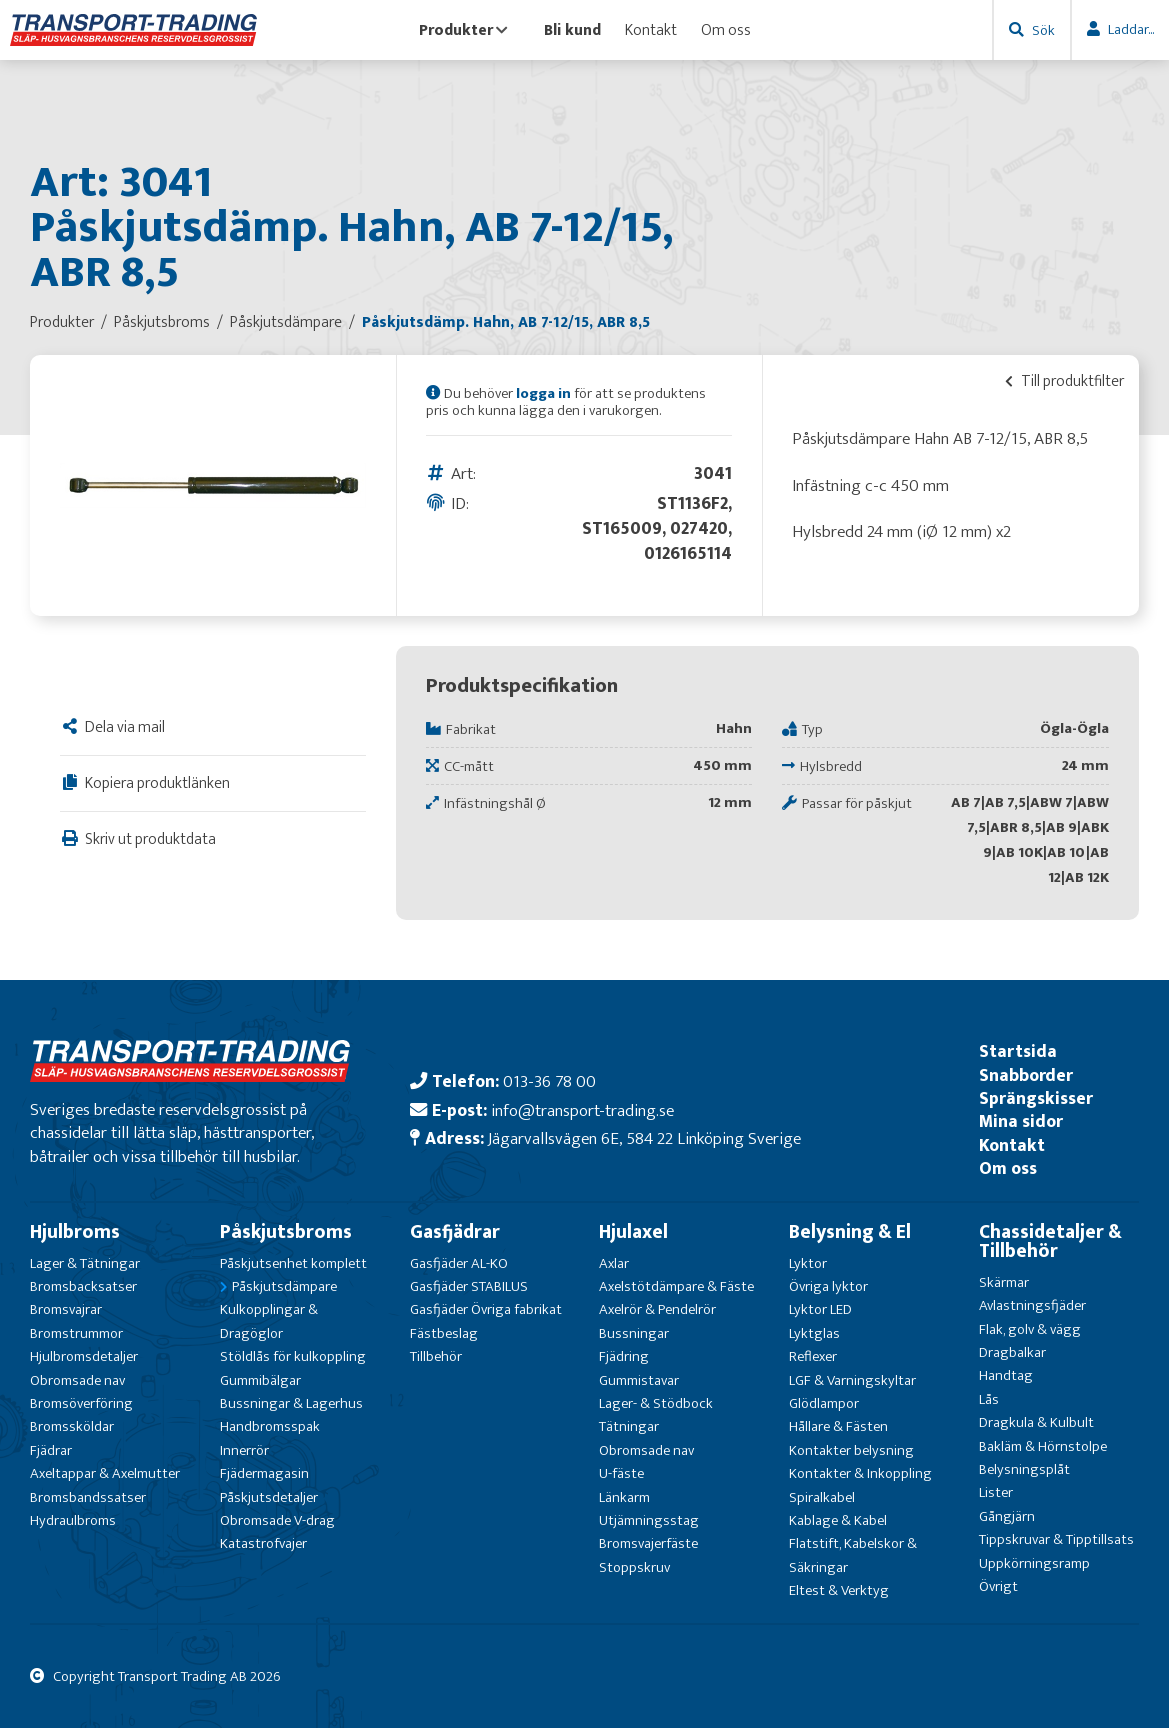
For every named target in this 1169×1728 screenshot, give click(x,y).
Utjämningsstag (649, 1520)
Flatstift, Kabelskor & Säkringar (853, 1555)
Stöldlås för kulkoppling (293, 1356)
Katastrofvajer (263, 1543)
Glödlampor (824, 1403)
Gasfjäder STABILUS (469, 1286)
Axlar (614, 1263)
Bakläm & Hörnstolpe (1043, 1446)
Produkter (463, 30)
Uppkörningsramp (1034, 1563)
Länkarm (624, 1497)
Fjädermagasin (264, 1473)
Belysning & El (850, 1232)
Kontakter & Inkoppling (860, 1473)
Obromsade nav (77, 1380)
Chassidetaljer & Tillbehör (1050, 1241)
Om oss (726, 30)
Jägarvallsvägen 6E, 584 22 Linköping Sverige (644, 1138)
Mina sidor (1021, 1121)
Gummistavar (639, 1380)
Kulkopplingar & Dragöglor (269, 1321)
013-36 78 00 (549, 1081)
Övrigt (998, 1586)
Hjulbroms (75, 1232)
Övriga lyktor (828, 1286)
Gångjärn (1007, 1516)
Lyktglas (814, 1333)
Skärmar (1004, 1282)
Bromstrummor (76, 1333)
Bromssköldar (72, 1426)
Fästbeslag (444, 1333)
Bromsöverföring (81, 1403)
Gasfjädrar (455, 1232)
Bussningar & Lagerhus (291, 1403)
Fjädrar (51, 1450)
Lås (989, 1399)
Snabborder (1026, 1075)
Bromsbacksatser (83, 1286)
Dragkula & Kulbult (1036, 1422)
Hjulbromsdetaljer (84, 1356)
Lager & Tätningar (85, 1263)
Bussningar (634, 1333)
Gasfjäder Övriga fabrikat (486, 1309)
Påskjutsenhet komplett (293, 1263)
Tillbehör (436, 1356)
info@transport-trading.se (582, 1110)
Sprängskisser (1036, 1098)
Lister (996, 1492)
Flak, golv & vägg (1030, 1329)
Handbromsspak (270, 1426)
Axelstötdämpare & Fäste (676, 1286)
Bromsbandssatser (88, 1497)
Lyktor (808, 1263)
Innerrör (244, 1450)
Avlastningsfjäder (1032, 1305)
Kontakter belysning (851, 1450)
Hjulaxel (633, 1232)
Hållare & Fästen (838, 1426)
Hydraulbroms (73, 1520)
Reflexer (813, 1356)
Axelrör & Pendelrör (657, 1309)
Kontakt (651, 30)
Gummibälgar (260, 1380)
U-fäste (621, 1473)
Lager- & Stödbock (656, 1403)
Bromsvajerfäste (648, 1543)
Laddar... (1131, 29)
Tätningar (629, 1426)
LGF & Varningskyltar (852, 1380)
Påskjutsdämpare (284, 1286)
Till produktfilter (1064, 381)
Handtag (1006, 1375)
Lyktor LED (820, 1309)
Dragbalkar (1012, 1352)
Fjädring (624, 1356)
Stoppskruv (634, 1567)
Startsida (1018, 1051)
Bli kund (572, 30)
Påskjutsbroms (286, 1232)
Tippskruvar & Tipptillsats (1056, 1539)
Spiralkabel (822, 1497)
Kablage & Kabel (838, 1520)
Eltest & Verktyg (839, 1590)
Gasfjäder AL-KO (459, 1263)
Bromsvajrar (66, 1309)
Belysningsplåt (1024, 1469)
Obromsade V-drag (277, 1520)
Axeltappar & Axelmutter (105, 1473)
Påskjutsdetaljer (269, 1497)
